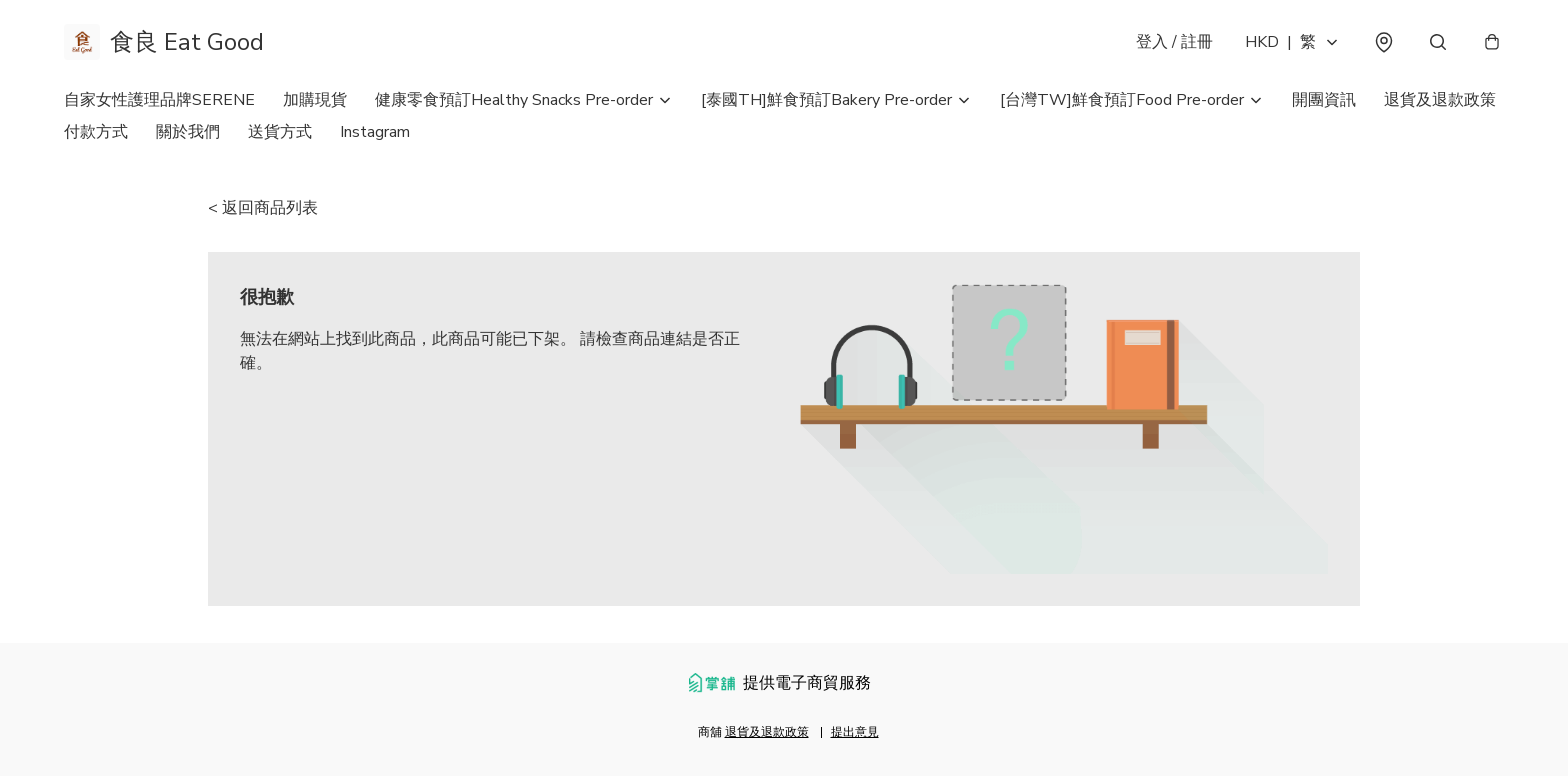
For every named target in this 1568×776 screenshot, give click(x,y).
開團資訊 (1324, 100)
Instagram (375, 132)
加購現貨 (315, 100)
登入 (1174, 42)
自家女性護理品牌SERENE (159, 100)
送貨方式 (280, 132)
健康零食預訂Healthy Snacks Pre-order (514, 100)
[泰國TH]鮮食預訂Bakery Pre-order (826, 100)
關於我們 (188, 132)
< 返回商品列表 (263, 208)
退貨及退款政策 (1440, 100)
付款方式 (96, 132)
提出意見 (855, 732)
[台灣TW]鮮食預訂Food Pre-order (1122, 100)
